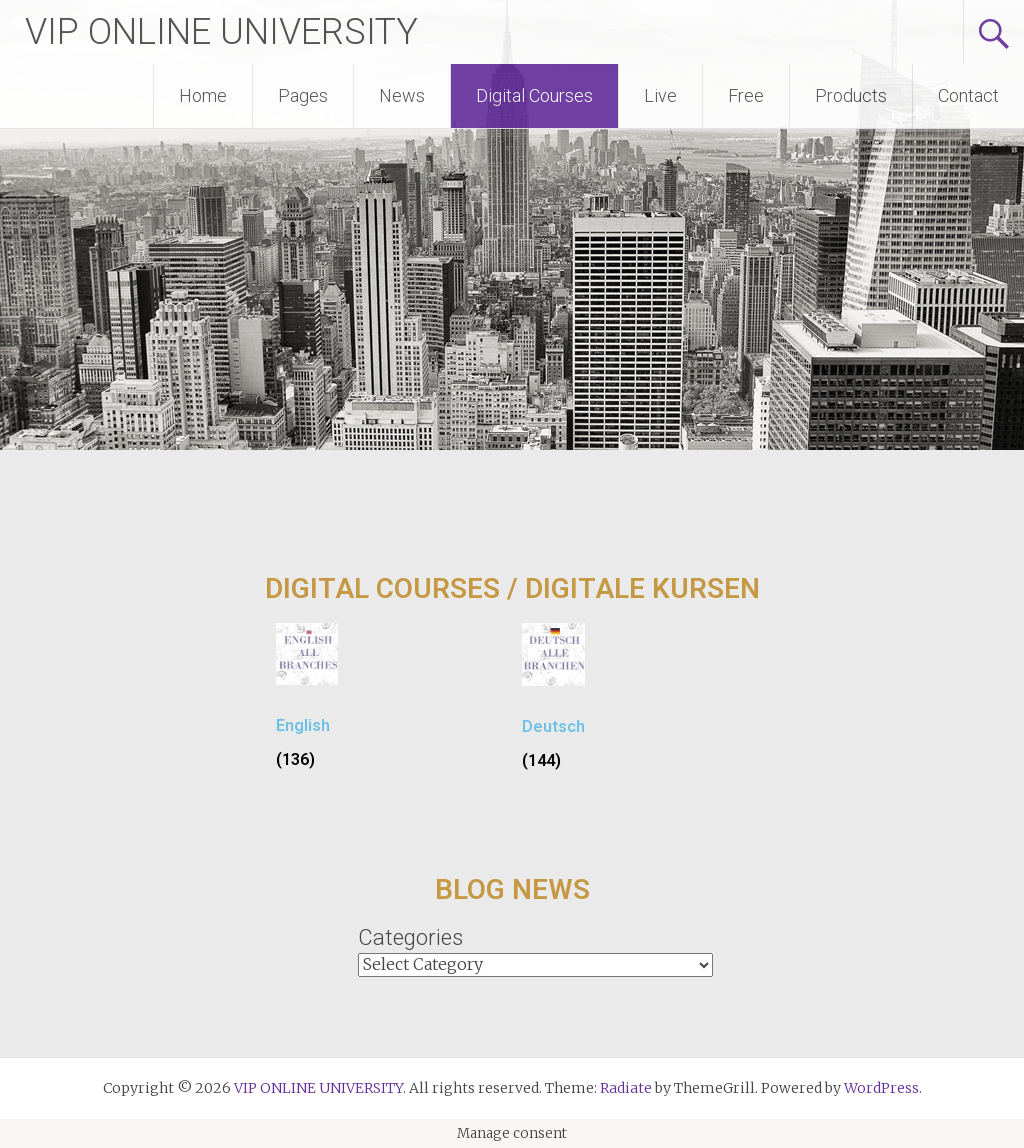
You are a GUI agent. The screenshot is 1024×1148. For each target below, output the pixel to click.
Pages (303, 95)
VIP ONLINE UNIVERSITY (221, 32)
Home (203, 95)
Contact (968, 95)
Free (746, 95)
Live (660, 95)
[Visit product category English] (307, 704)
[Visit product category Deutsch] (553, 704)
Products (851, 95)
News (402, 95)
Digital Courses (534, 95)
